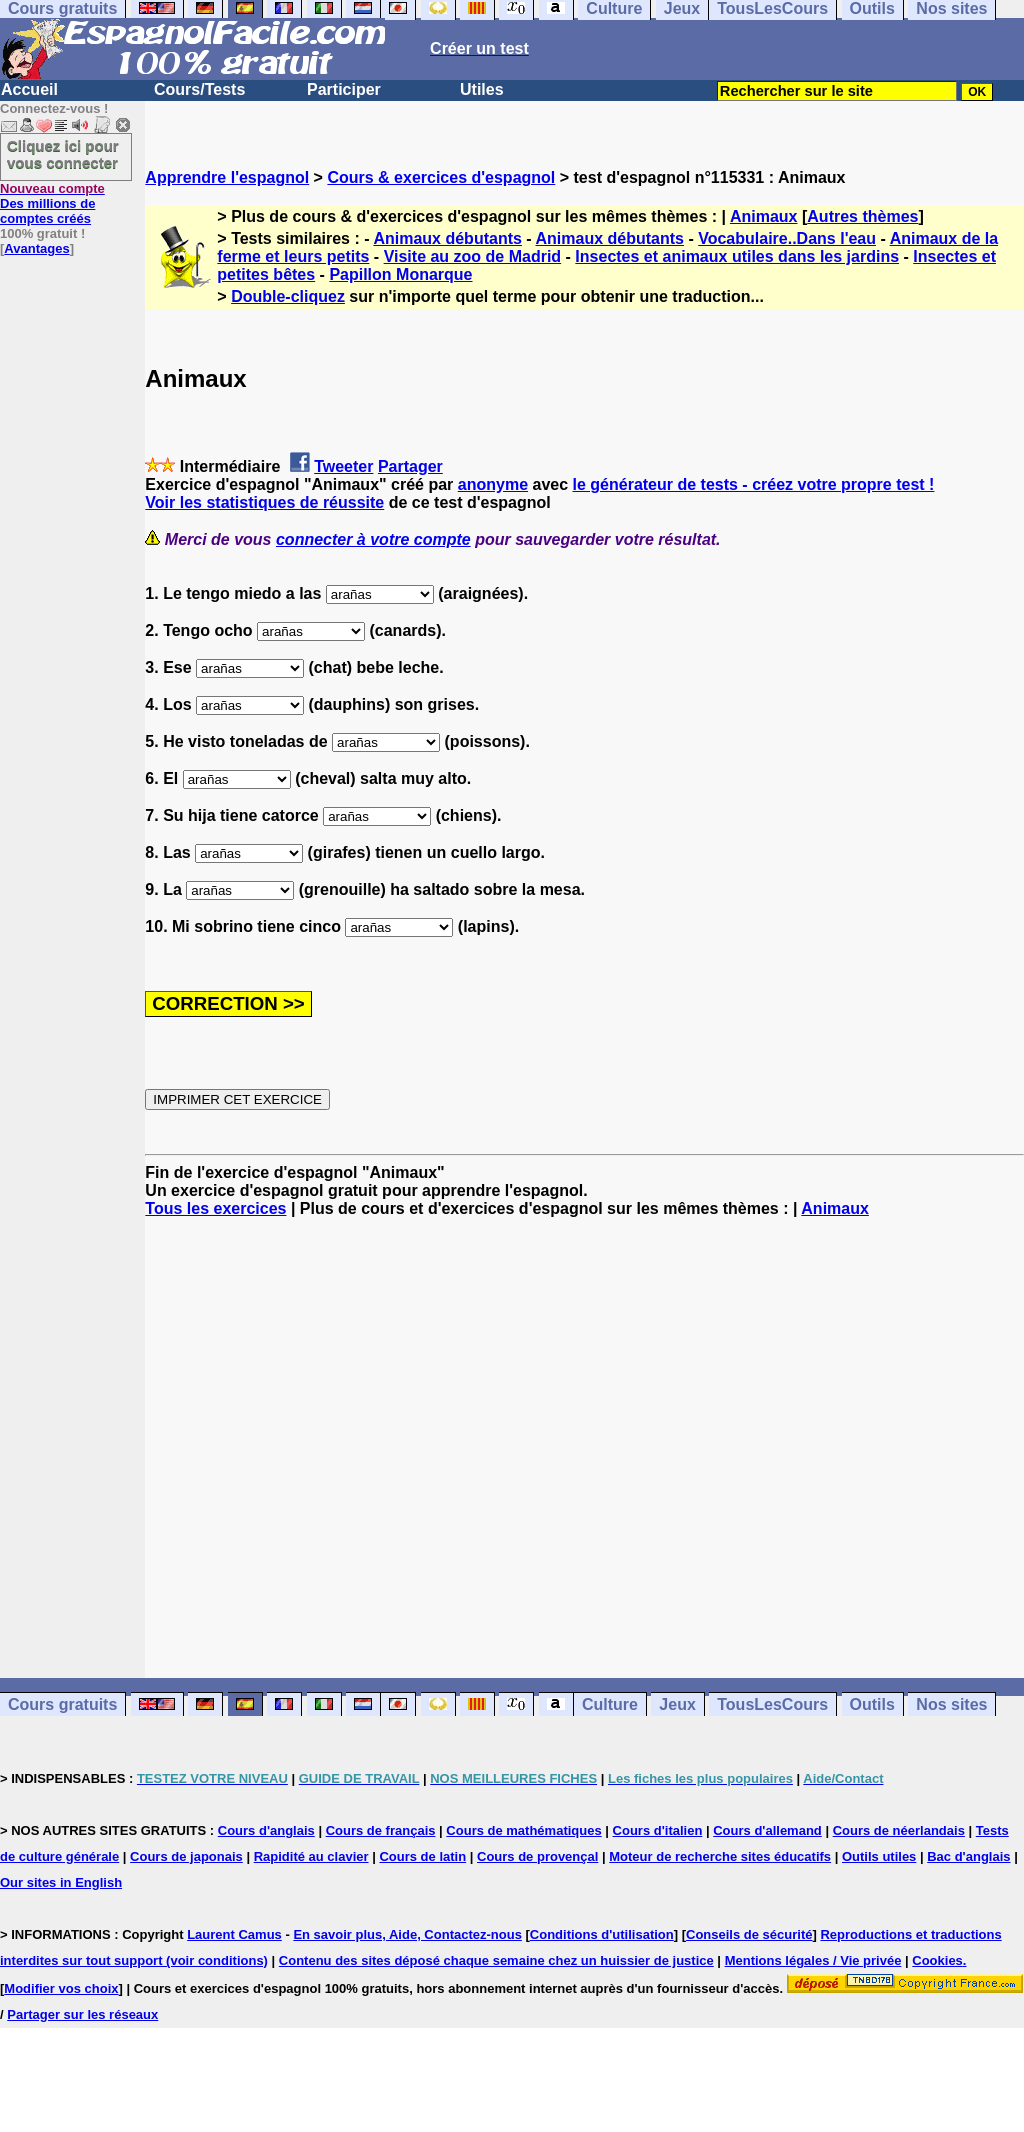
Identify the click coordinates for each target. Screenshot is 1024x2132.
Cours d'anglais (266, 1830)
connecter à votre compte (373, 539)
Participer (344, 89)
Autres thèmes (862, 216)
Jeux (677, 1704)
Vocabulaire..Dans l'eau (787, 238)
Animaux (764, 216)
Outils (872, 1704)
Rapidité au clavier (311, 1856)
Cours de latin (422, 1856)
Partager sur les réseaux (82, 2014)
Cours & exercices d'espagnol (441, 177)
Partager (410, 466)
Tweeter (343, 466)
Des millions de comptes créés (52, 203)
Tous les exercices (215, 1208)
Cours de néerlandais (899, 1830)
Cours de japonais (186, 1856)
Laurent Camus (234, 1934)
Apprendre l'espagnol (227, 177)
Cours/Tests (199, 89)
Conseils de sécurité (749, 1934)
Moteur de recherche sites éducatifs (720, 1856)
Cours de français (381, 1830)
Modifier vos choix (61, 1988)
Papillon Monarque (400, 274)
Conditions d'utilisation (602, 1934)
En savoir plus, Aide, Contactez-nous (407, 1934)
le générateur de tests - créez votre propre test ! (754, 484)
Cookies (937, 1960)
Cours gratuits (62, 1704)
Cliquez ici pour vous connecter (63, 154)
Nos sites (951, 1704)
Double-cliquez (288, 296)
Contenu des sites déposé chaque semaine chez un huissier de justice (496, 1960)
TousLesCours (772, 1704)
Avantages (36, 248)
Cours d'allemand (767, 1830)
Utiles (482, 89)
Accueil (29, 89)
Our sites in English (61, 1882)
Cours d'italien (658, 1830)
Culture (610, 1704)
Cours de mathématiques (523, 1830)
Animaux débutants (447, 238)
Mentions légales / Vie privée (813, 1960)
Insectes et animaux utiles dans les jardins (737, 256)
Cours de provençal (537, 1856)
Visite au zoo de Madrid (473, 256)
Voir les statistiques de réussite (264, 502)
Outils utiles (879, 1856)
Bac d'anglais (968, 1856)
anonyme (493, 484)
